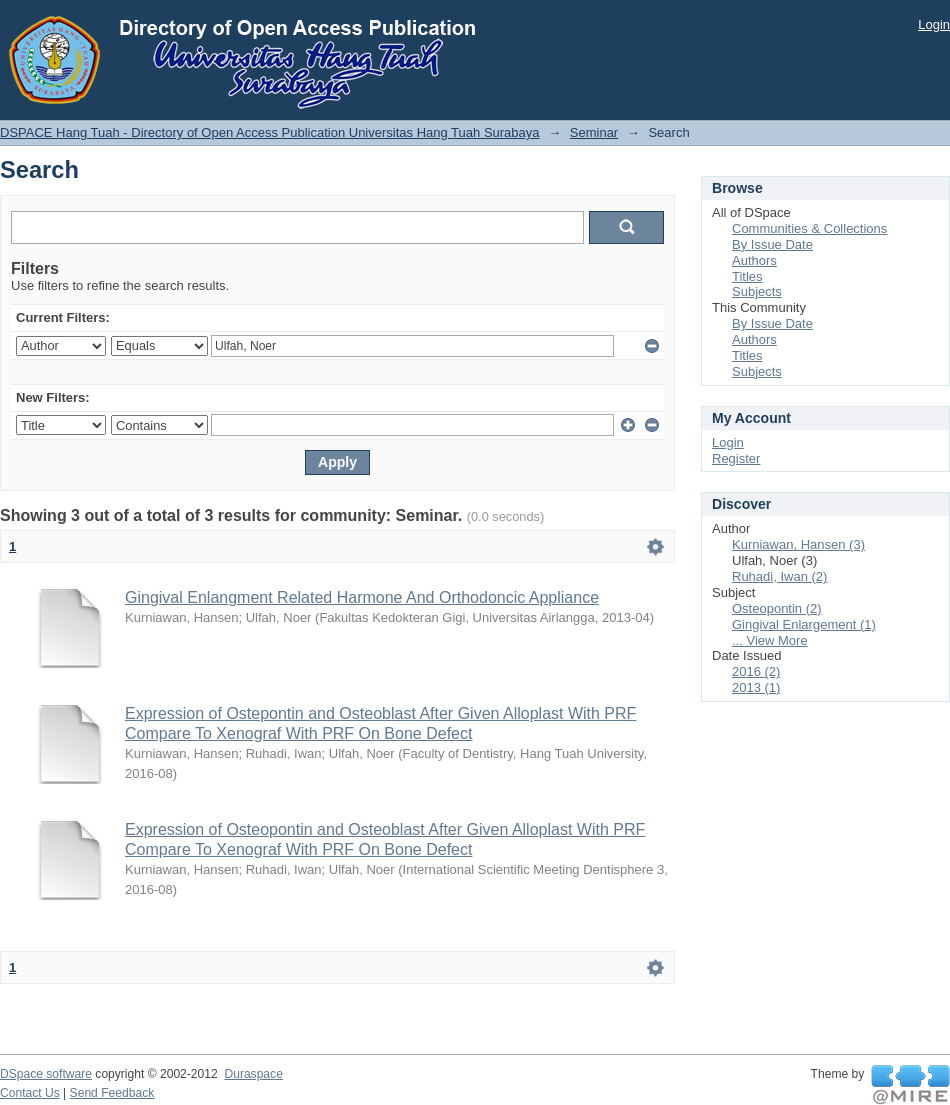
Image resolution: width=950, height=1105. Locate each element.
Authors (754, 260)
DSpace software (46, 1074)
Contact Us (30, 1093)
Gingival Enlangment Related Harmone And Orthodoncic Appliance (362, 597)
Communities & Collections (809, 228)
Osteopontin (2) (777, 608)
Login (934, 24)
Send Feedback (112, 1093)
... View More (770, 640)
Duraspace (253, 1074)
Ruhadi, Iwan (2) (779, 576)
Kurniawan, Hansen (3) (798, 544)
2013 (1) (756, 687)
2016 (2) (756, 671)
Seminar (594, 132)
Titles (747, 276)
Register (736, 458)
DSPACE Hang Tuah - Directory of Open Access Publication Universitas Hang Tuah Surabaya (270, 132)
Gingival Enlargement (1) (804, 624)
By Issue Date (772, 244)
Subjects (757, 291)
